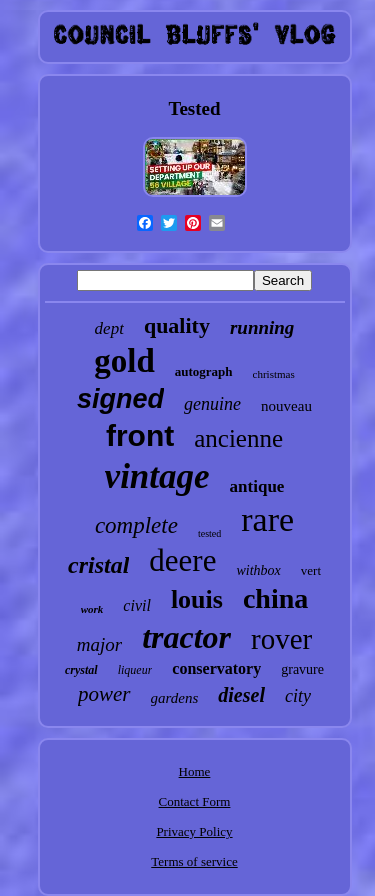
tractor (186, 637)
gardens (175, 698)
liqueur (135, 670)
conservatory (216, 668)
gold (124, 361)
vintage (157, 476)
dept (109, 328)
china (275, 598)
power (104, 694)
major (99, 644)
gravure (302, 669)
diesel (241, 695)
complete (136, 525)
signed (120, 399)
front (140, 435)
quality (177, 325)
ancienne (238, 438)
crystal (81, 670)
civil (137, 605)
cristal (98, 565)
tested (209, 533)
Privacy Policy (194, 831)
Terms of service (194, 861)
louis (197, 599)
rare (267, 519)
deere (182, 560)
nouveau (286, 406)
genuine (212, 404)
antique (257, 486)
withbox (258, 570)
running (262, 327)
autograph (204, 371)
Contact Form (195, 801)
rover (281, 639)
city (298, 696)
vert (311, 570)
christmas (274, 374)
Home (195, 771)
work (92, 609)
